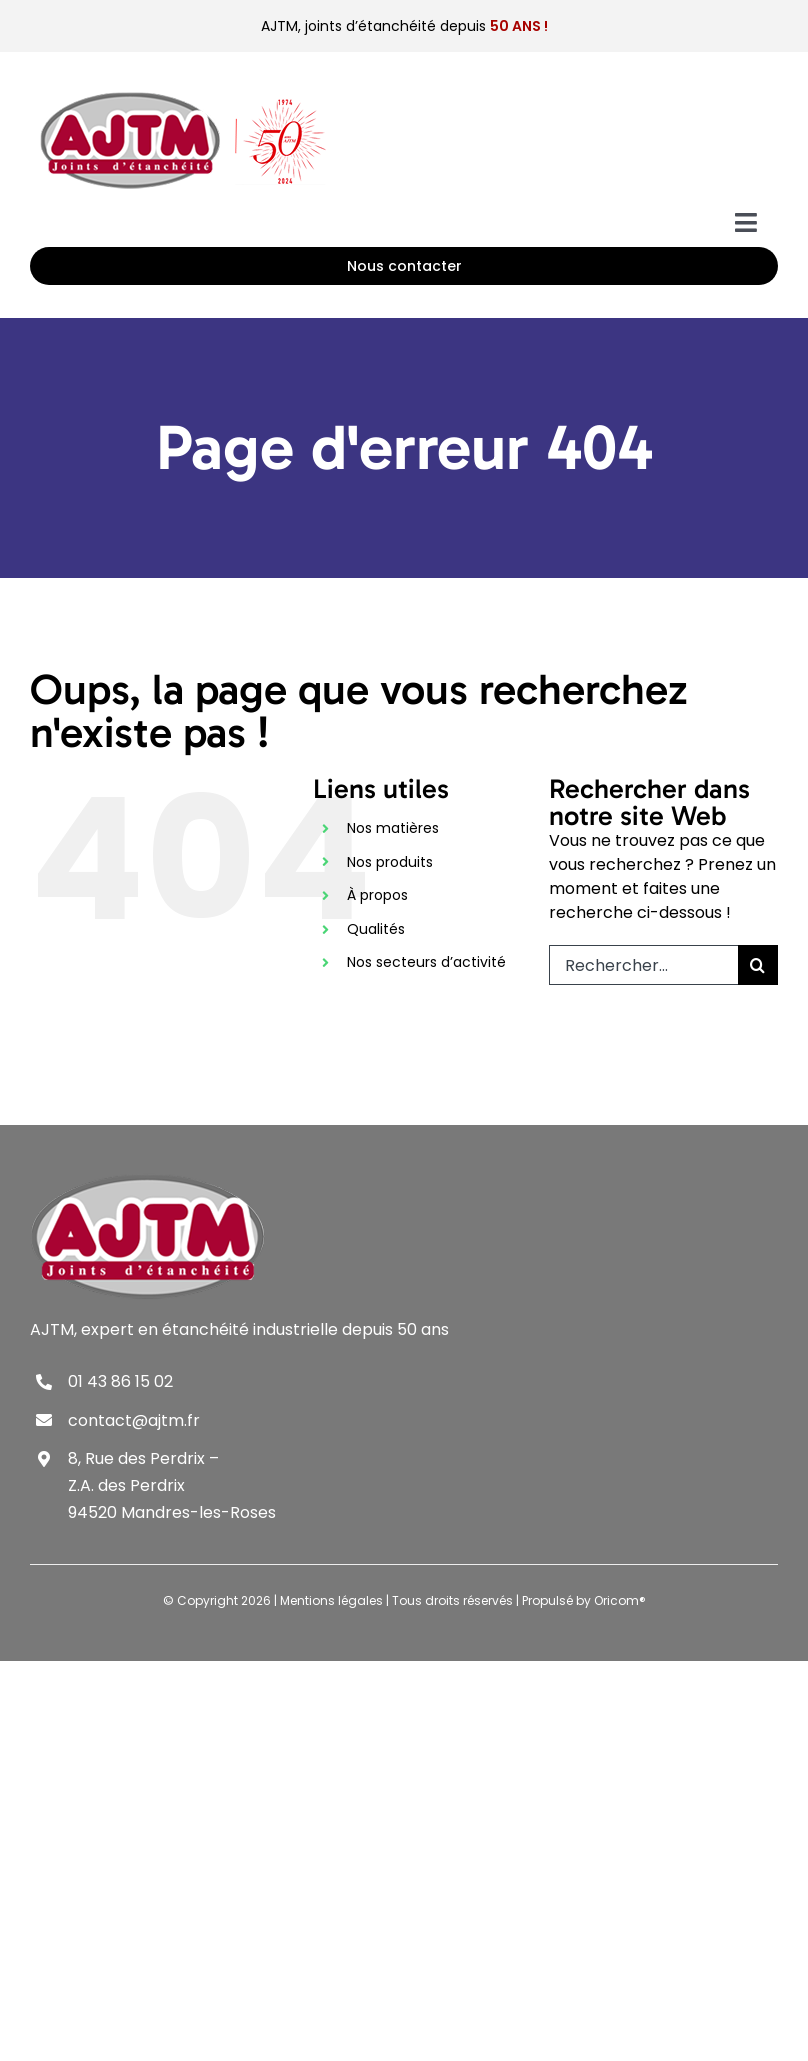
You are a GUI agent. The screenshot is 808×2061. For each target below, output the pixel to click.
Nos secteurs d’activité (426, 962)
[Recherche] (758, 965)
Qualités (376, 929)
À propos (377, 895)
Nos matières (393, 828)
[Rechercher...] (643, 965)
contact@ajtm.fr (134, 1420)
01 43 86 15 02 (120, 1381)
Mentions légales (331, 1600)
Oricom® (620, 1600)
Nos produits (390, 862)
